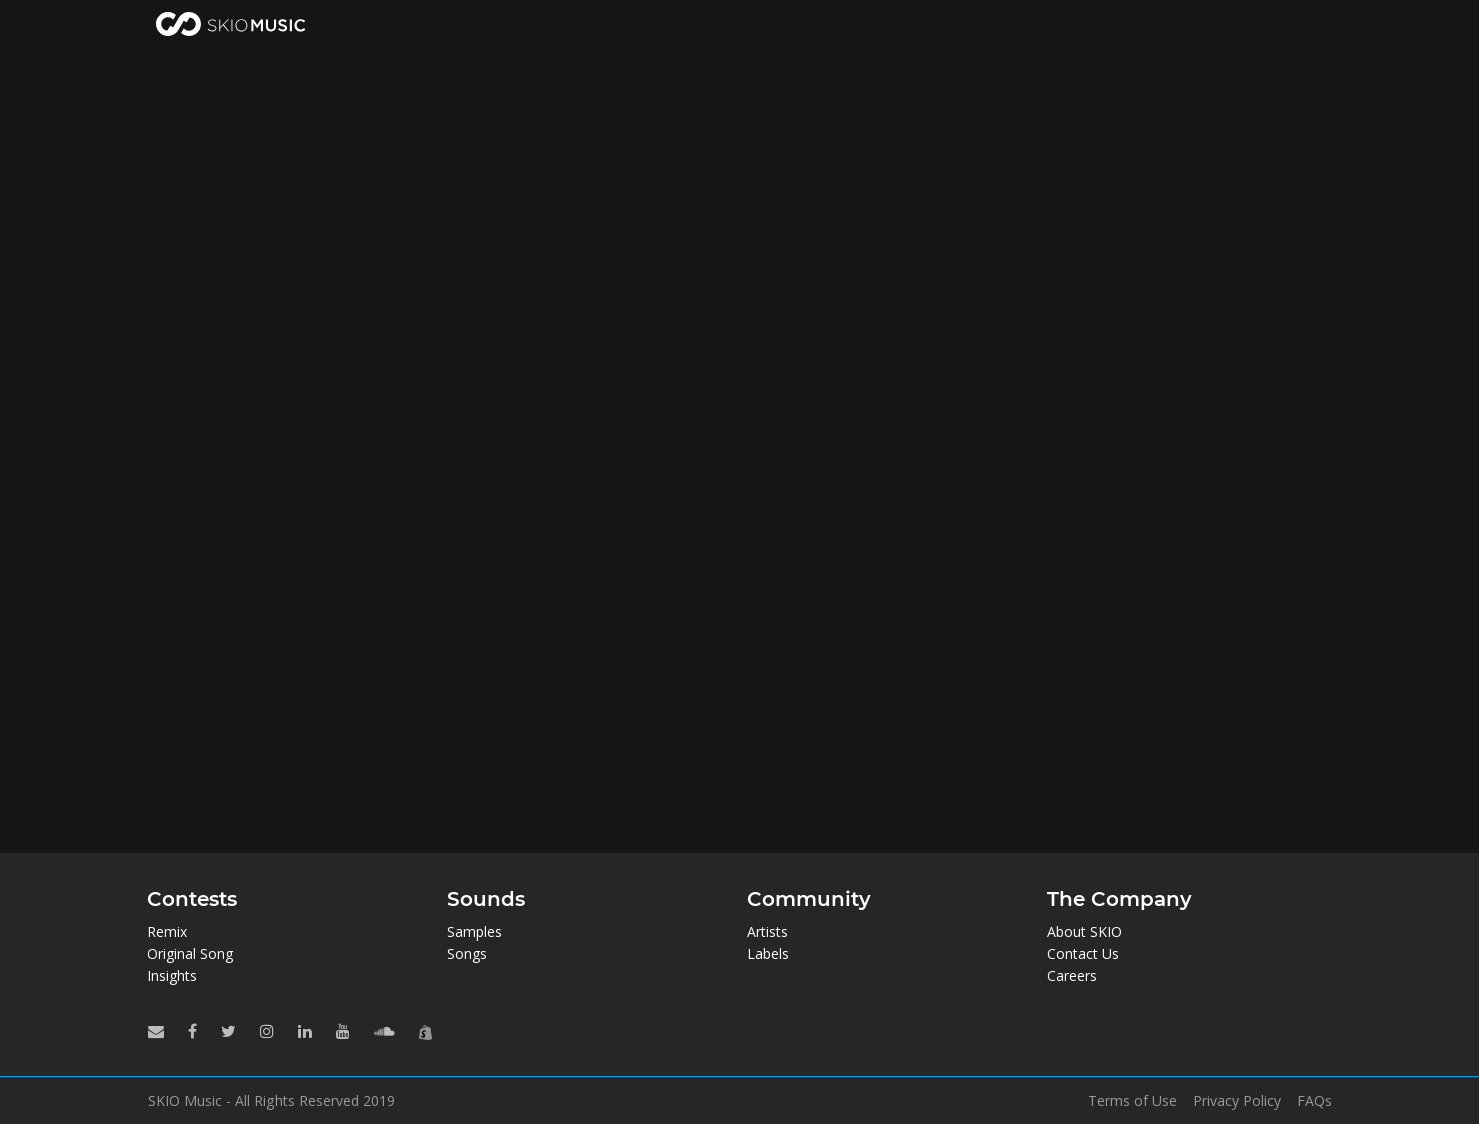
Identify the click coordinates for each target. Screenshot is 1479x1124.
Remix (167, 931)
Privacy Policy (1237, 1101)
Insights (172, 975)
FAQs (1314, 1101)
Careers (1072, 975)
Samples (474, 931)
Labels (768, 953)
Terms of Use (1132, 1101)
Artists (767, 931)
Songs (467, 953)
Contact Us (1083, 953)
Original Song (190, 953)
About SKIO (1084, 931)
